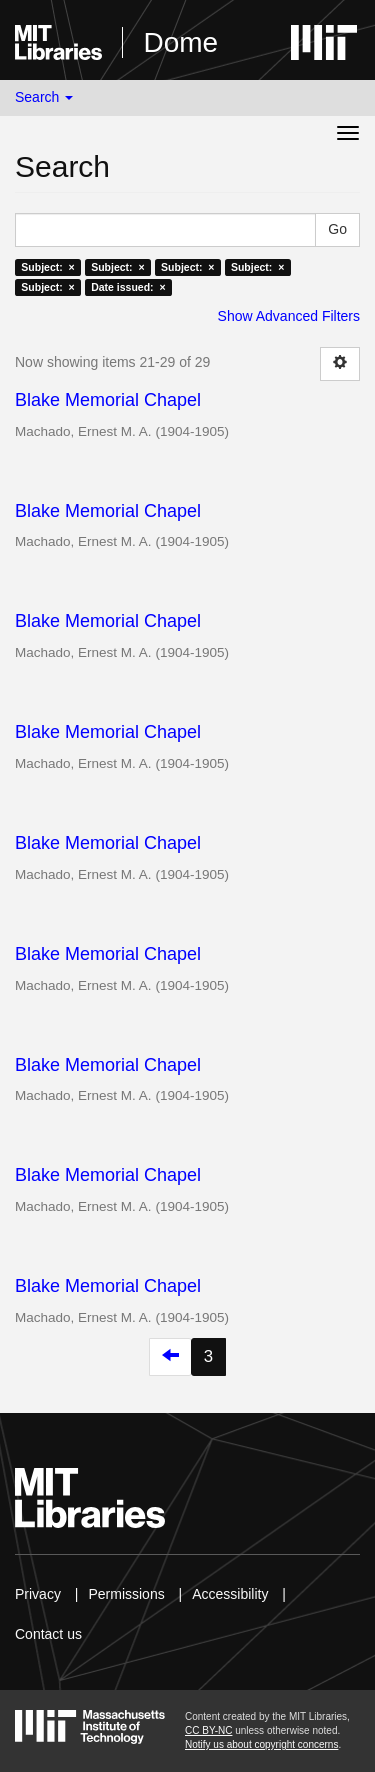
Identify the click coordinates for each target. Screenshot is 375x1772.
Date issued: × (128, 287)
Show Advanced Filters (289, 316)
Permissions (126, 1594)
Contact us (48, 1634)
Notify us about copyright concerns (261, 1744)
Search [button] (44, 97)
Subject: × (47, 267)
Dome (180, 42)
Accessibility (230, 1594)
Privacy (38, 1594)
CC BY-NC (208, 1730)
